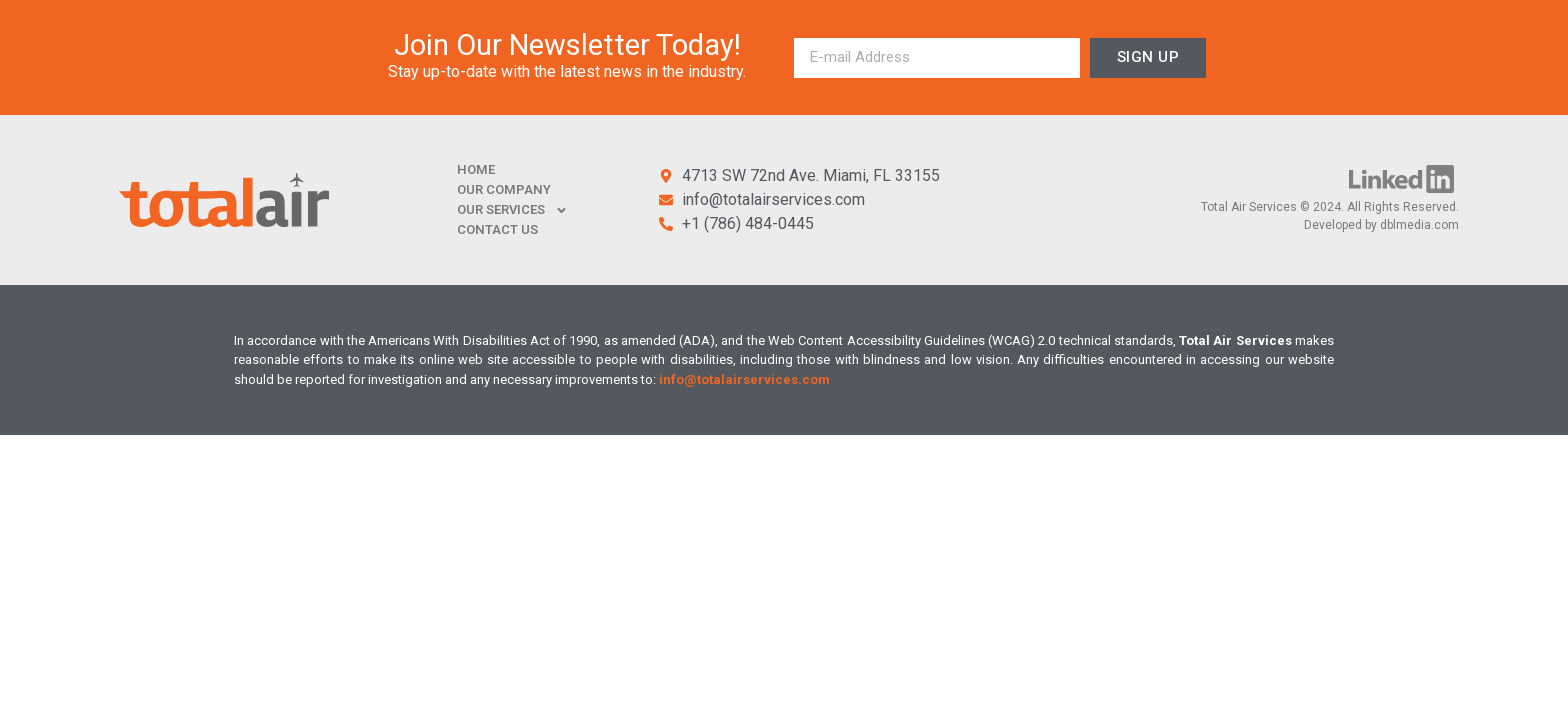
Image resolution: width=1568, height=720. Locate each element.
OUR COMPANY (504, 189)
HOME (476, 169)
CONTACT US (497, 229)
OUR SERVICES (512, 210)
